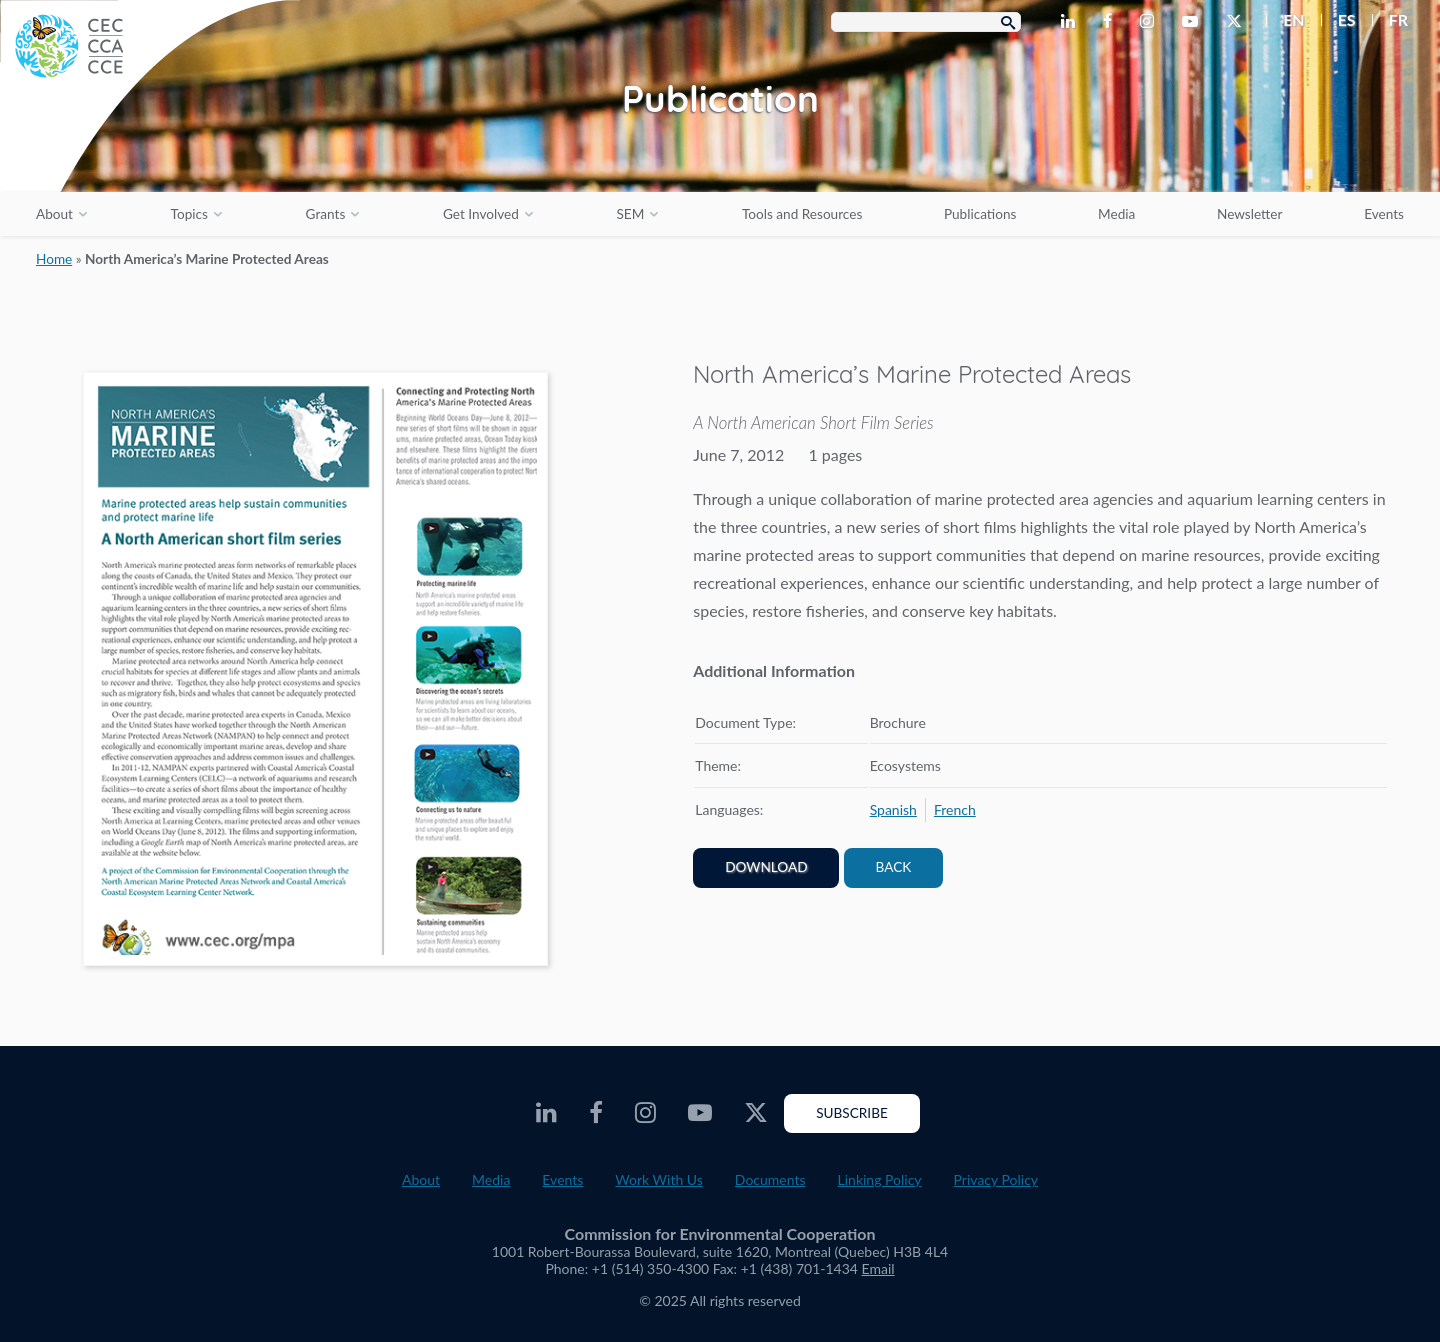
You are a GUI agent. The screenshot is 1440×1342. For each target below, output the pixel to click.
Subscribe (852, 1113)
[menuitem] (1285, 20)
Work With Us (659, 1179)
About (54, 214)
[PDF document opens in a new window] (315, 672)
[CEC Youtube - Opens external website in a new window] (1194, 22)
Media (1116, 214)
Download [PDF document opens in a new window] (766, 867)
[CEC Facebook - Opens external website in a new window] (1111, 22)
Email (878, 1268)
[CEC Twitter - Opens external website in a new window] (1238, 22)
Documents (770, 1179)
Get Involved (481, 214)
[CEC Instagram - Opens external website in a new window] (1151, 22)
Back (894, 867)
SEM (630, 214)
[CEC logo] (150, 150)
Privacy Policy (996, 1179)
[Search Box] (926, 22)
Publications (980, 214)
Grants (326, 214)
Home (54, 259)
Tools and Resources (802, 214)
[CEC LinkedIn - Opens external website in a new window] (1072, 22)
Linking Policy (880, 1179)
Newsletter (1250, 214)
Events (1384, 214)
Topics (189, 214)
